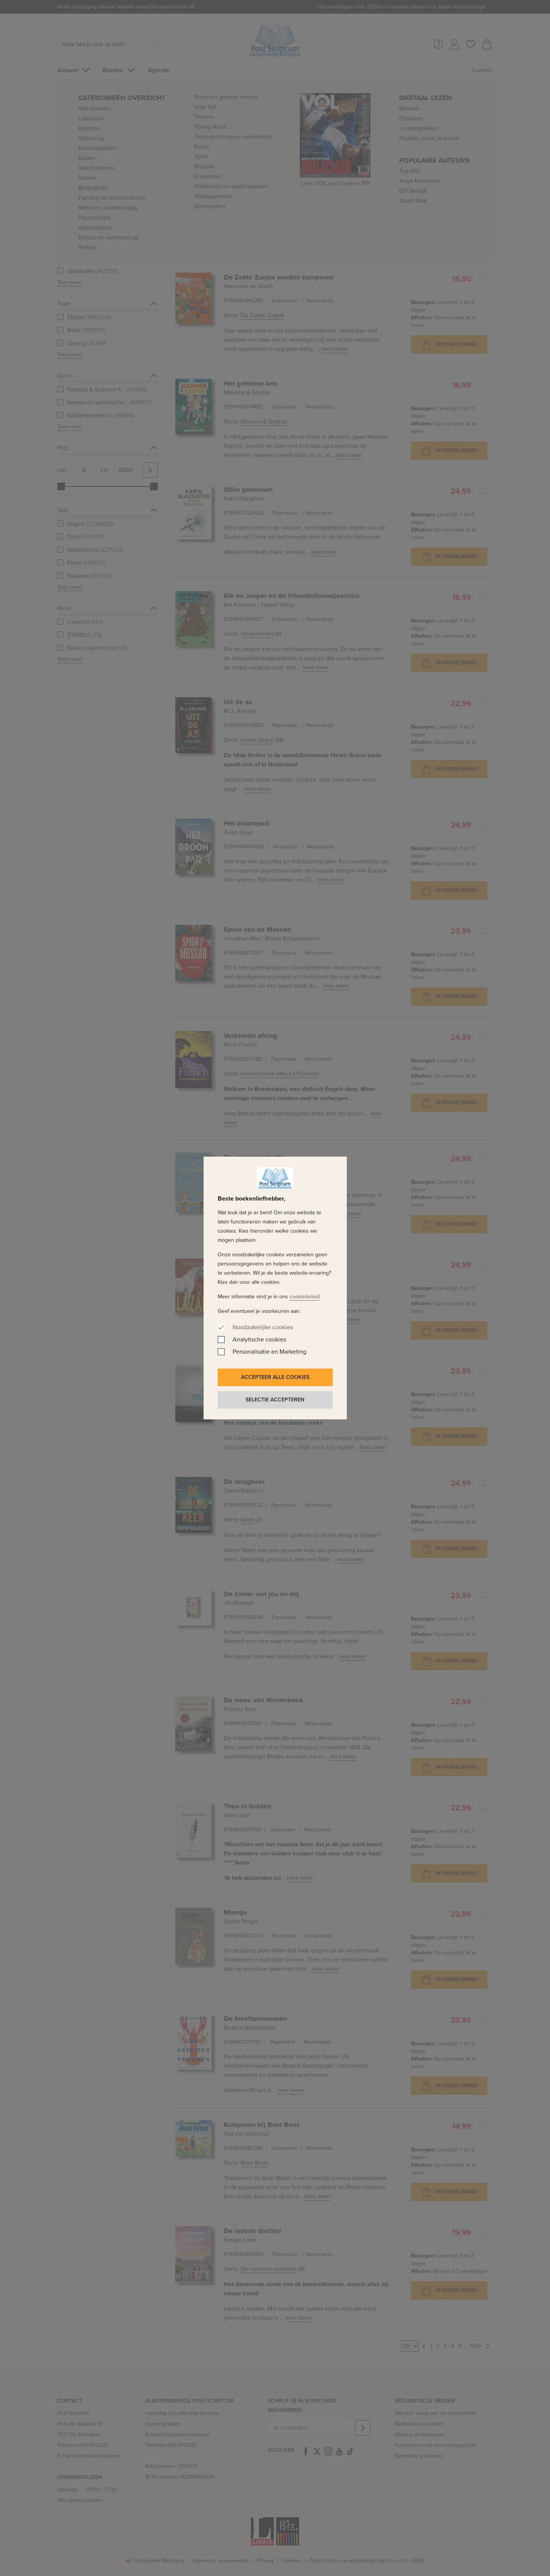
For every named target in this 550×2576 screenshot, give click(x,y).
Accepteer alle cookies (275, 1377)
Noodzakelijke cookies (263, 1327)
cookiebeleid (305, 1297)
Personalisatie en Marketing (269, 1351)
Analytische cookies (259, 1339)
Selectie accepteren (275, 1400)
